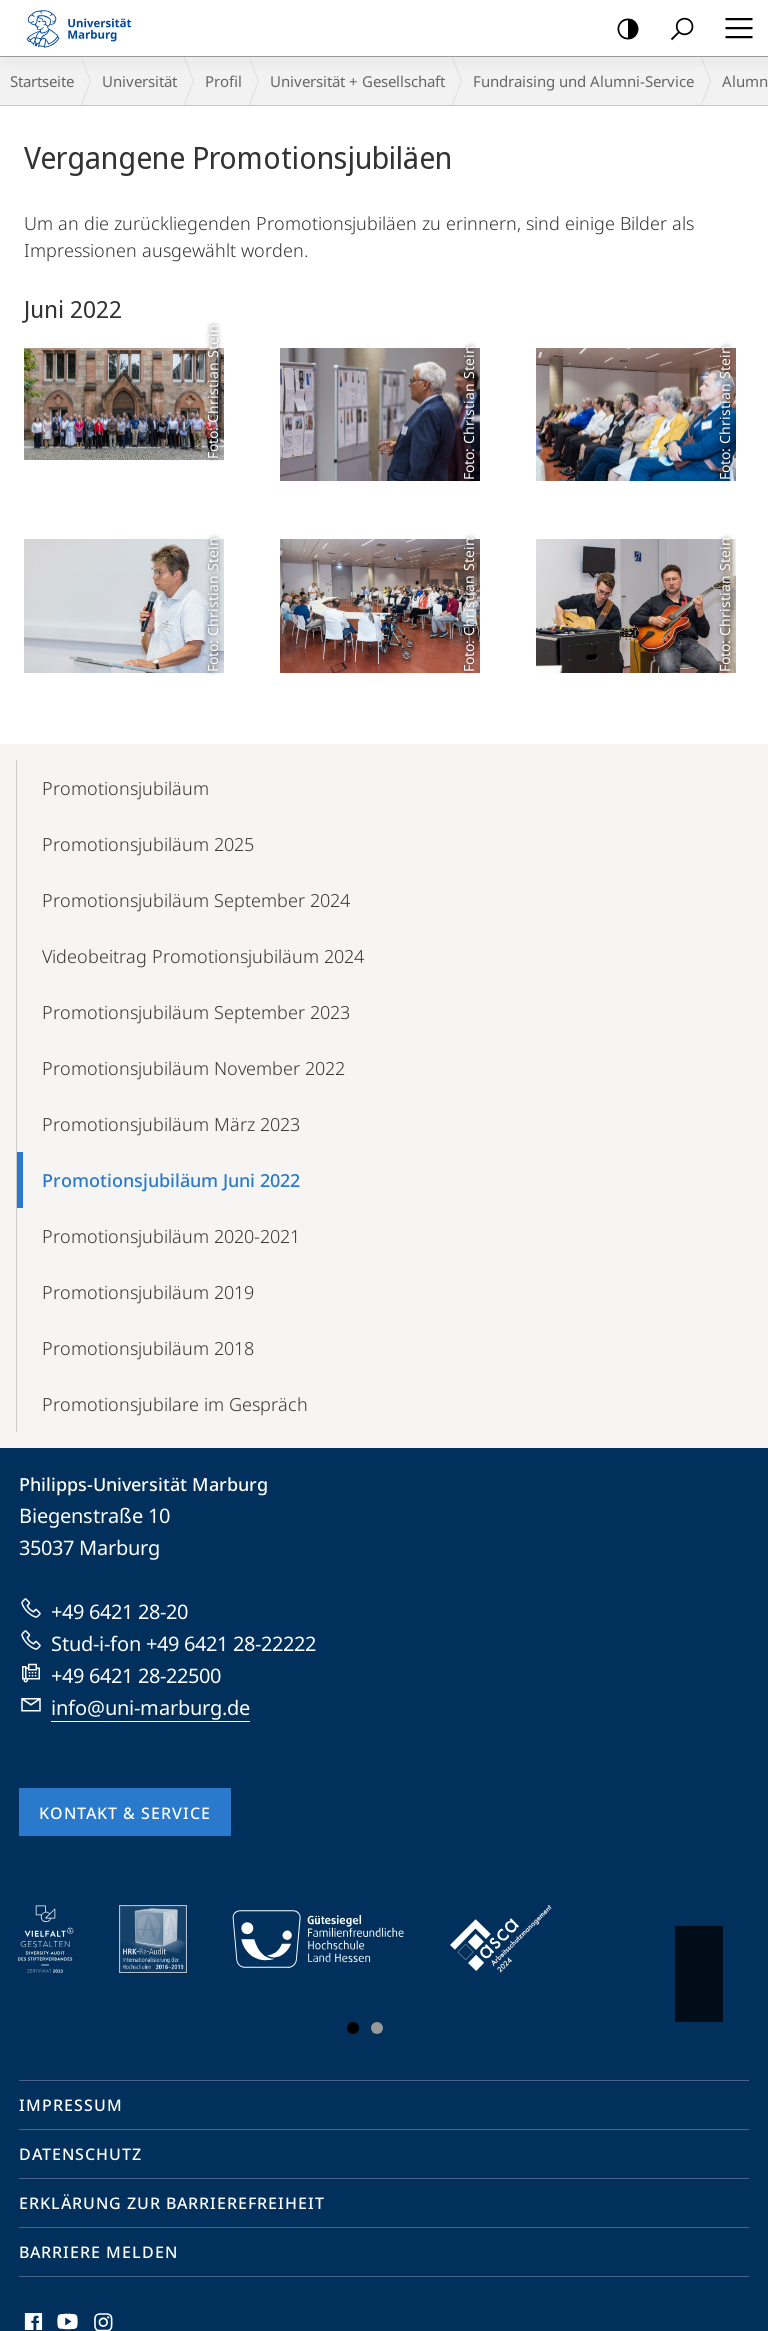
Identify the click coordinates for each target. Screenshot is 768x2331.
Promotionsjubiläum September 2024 (196, 900)
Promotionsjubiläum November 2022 (193, 1068)
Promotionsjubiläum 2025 (148, 844)
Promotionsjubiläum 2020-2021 (171, 1236)
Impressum (71, 2105)
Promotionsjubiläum (125, 788)
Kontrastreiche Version (621, 29)
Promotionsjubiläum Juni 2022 (171, 1180)
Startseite (42, 81)
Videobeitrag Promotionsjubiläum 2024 (203, 956)
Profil (223, 81)
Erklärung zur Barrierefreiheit (172, 2203)
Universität (139, 81)
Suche (675, 29)
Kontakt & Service (125, 1813)
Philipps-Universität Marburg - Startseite (85, 28)
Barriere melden (98, 2252)
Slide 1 (353, 2028)
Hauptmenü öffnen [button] (733, 28)
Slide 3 (377, 2028)
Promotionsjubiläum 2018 (148, 1348)
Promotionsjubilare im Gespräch (175, 1404)
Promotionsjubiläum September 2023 (196, 1012)
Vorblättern (697, 1964)
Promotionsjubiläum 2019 (148, 1292)
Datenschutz (80, 2154)
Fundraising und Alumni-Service (583, 81)
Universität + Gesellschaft (357, 81)
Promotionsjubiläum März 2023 (171, 1124)
